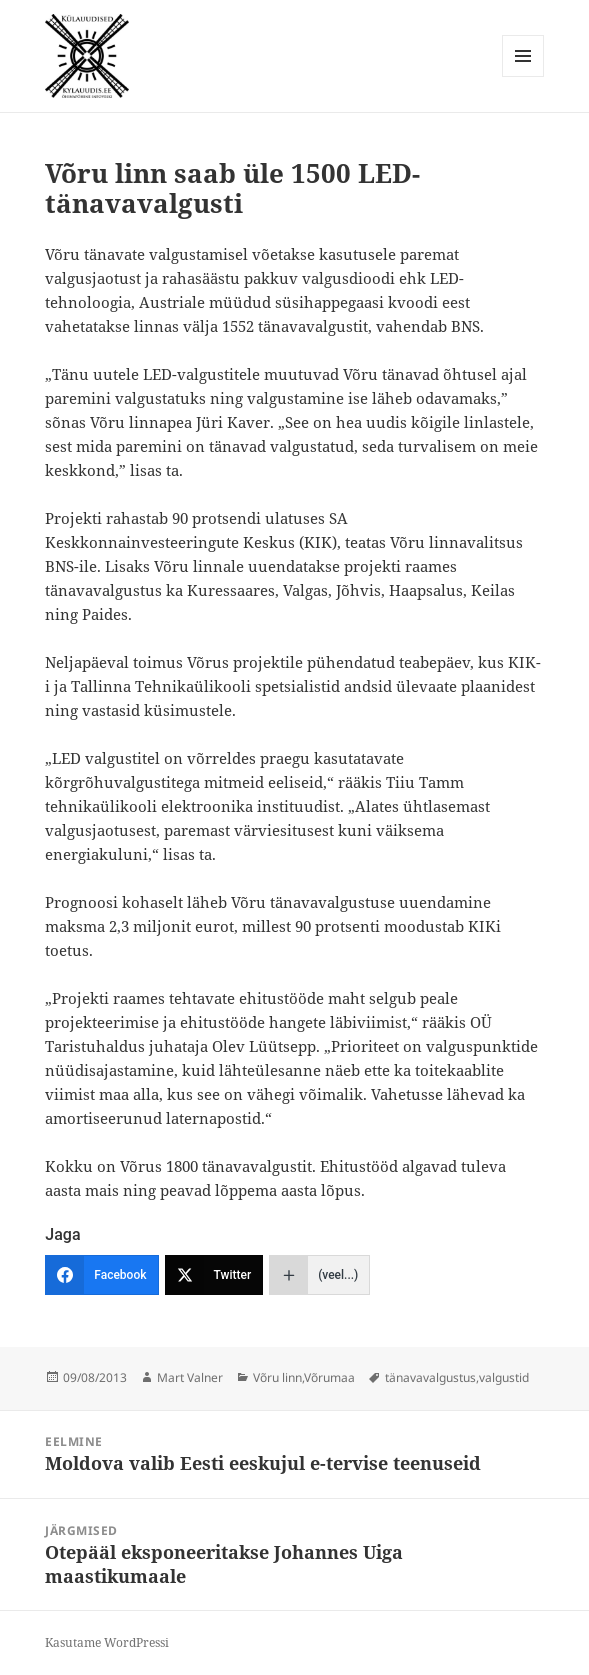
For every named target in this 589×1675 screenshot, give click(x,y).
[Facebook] (101, 1275)
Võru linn (277, 1377)
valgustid (504, 1377)
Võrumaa (329, 1377)
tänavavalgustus (430, 1377)
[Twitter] (214, 1275)
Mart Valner (190, 1377)
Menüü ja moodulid (523, 76)
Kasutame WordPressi (107, 1642)
